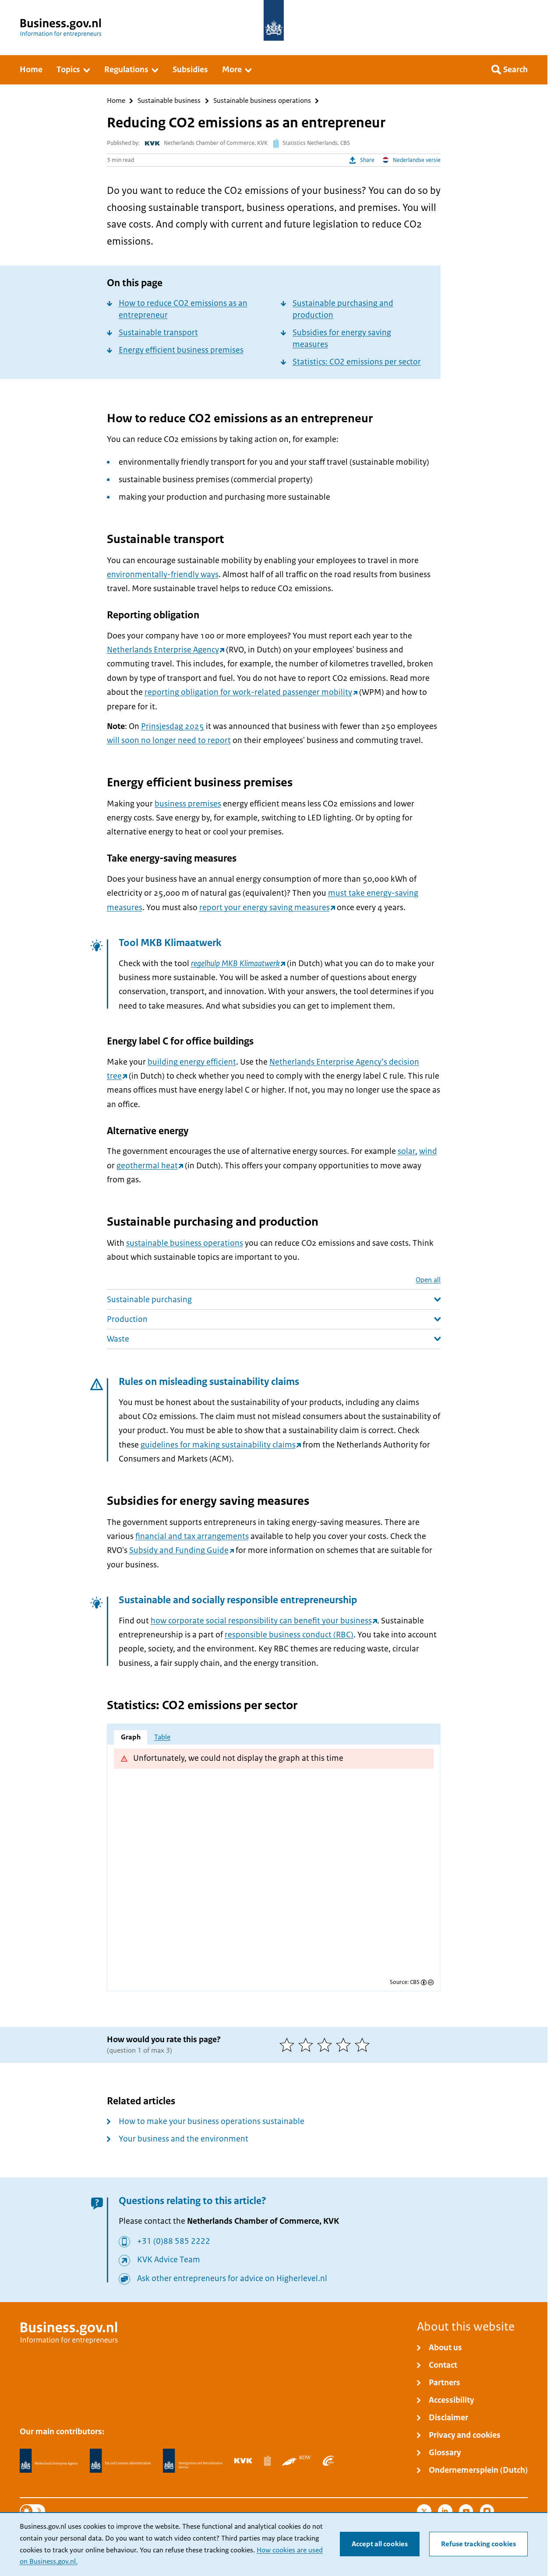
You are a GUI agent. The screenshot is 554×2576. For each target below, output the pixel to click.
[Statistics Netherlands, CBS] (267, 2460)
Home (116, 100)
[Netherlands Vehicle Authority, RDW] (296, 2460)
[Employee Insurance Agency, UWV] (328, 2460)
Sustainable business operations (262, 100)
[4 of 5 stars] (345, 2045)
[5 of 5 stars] (364, 2045)
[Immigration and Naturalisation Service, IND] (192, 2461)
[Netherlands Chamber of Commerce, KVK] (243, 2460)
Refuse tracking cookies (478, 2544)
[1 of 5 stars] (288, 2045)
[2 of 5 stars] (307, 2045)
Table (162, 1737)
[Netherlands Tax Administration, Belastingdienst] (120, 2461)
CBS (415, 1982)
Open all (428, 1280)
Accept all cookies (380, 2544)
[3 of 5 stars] (326, 2045)
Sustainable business (169, 100)
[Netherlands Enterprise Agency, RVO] (49, 2461)
